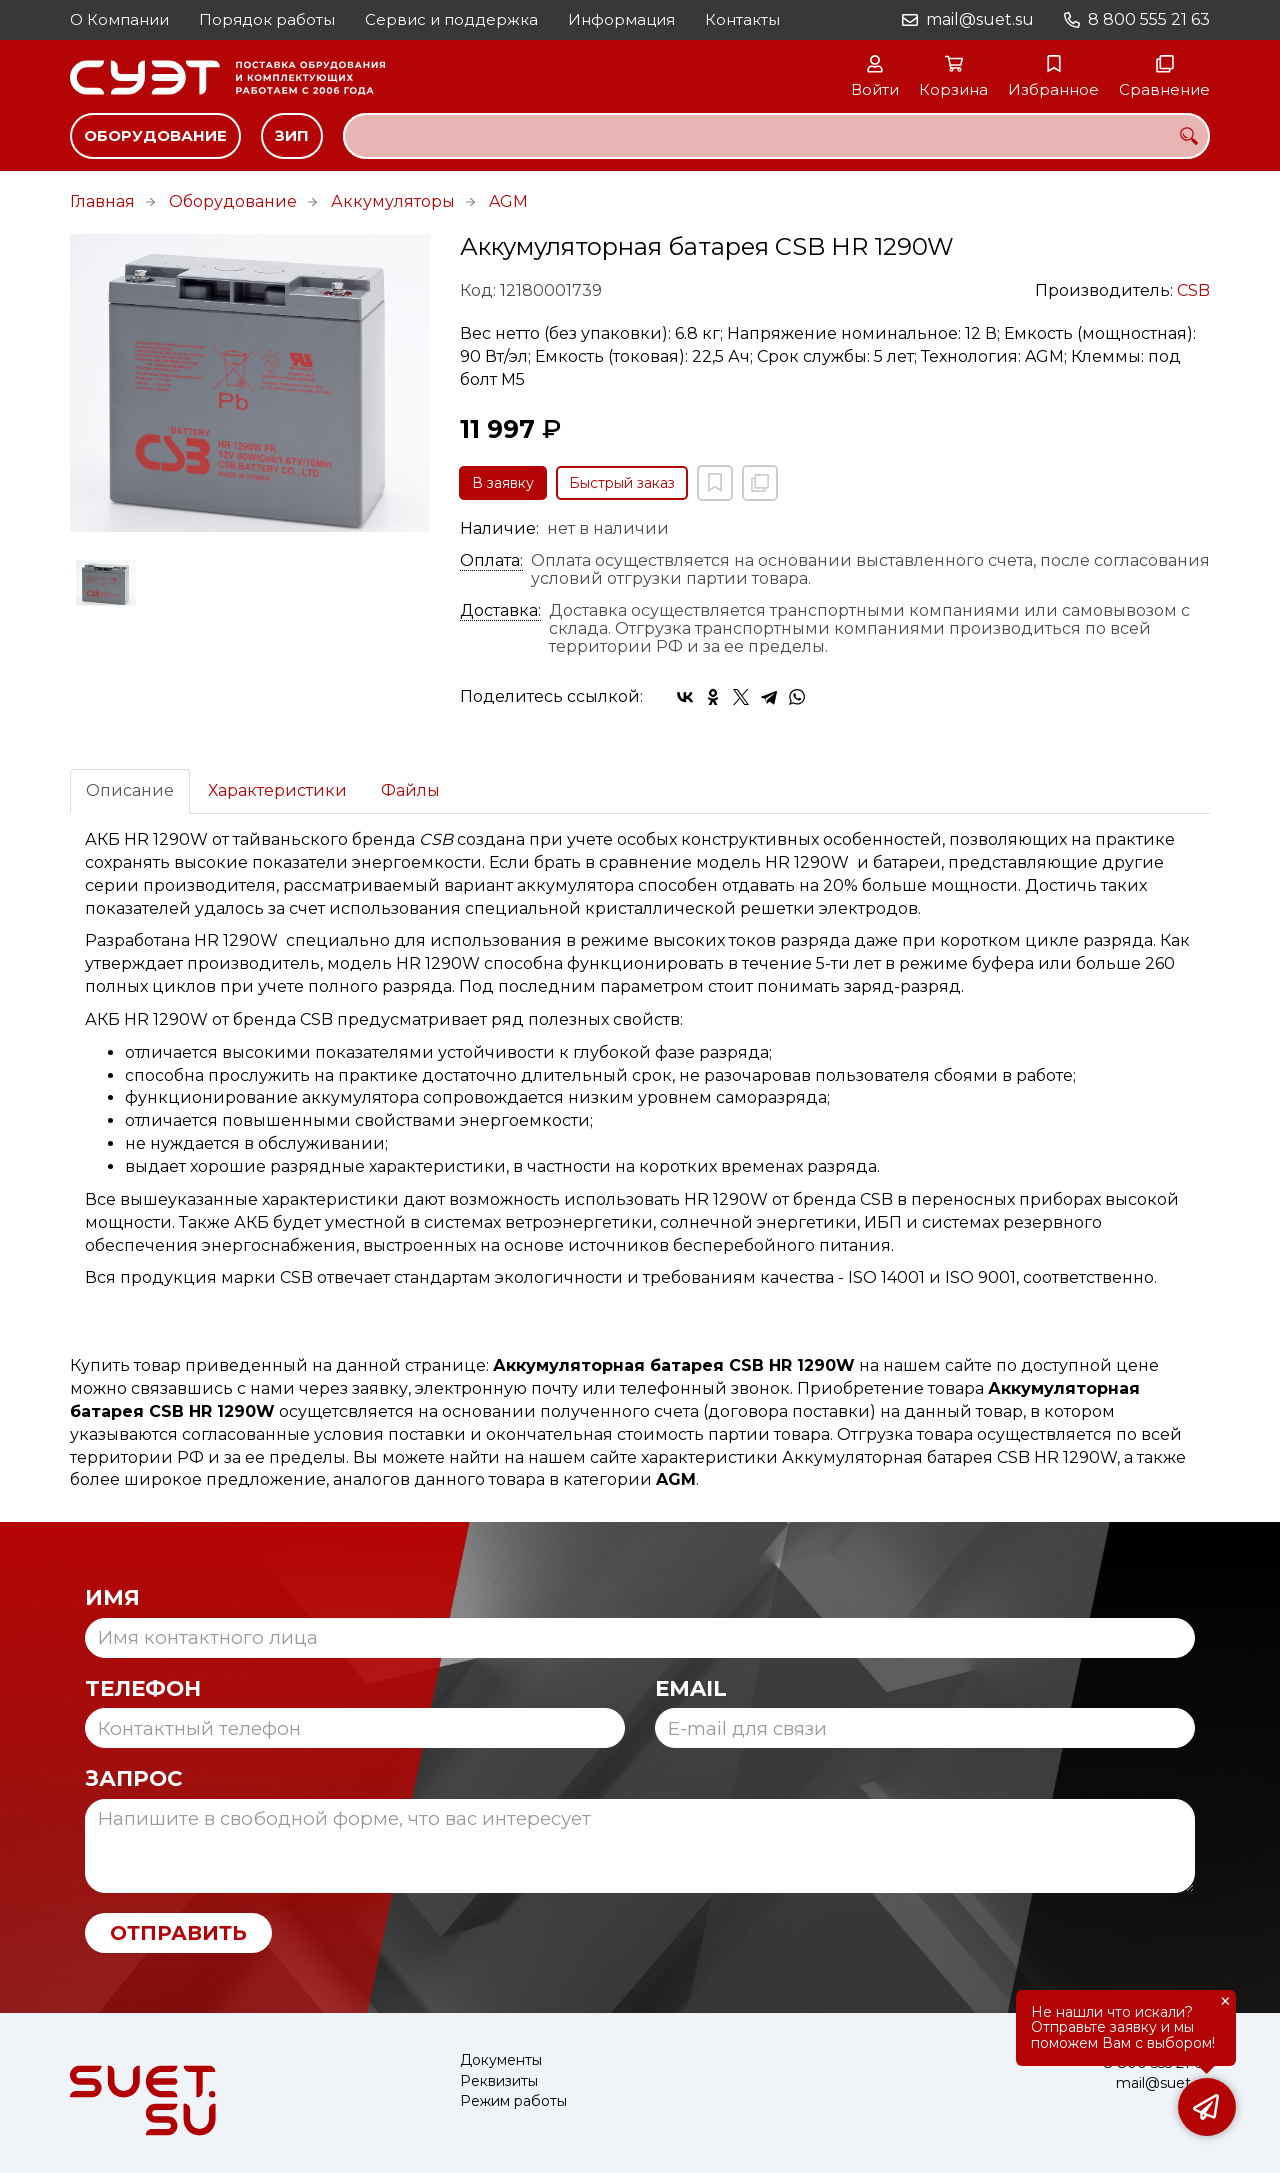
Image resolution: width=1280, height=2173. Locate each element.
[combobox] (776, 136)
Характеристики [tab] (277, 790)
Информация (621, 19)
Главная (102, 201)
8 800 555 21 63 (1149, 19)
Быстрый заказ (622, 483)
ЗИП (292, 135)
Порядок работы (267, 19)
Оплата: (491, 561)
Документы (501, 2060)
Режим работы (513, 2101)
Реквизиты (499, 2081)
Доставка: (500, 611)
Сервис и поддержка (451, 19)
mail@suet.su (980, 19)
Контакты (742, 19)
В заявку (503, 483)
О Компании (119, 19)
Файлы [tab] (410, 790)
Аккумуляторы (393, 201)
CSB (1193, 290)
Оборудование (155, 135)
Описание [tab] (130, 790)
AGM (508, 201)
